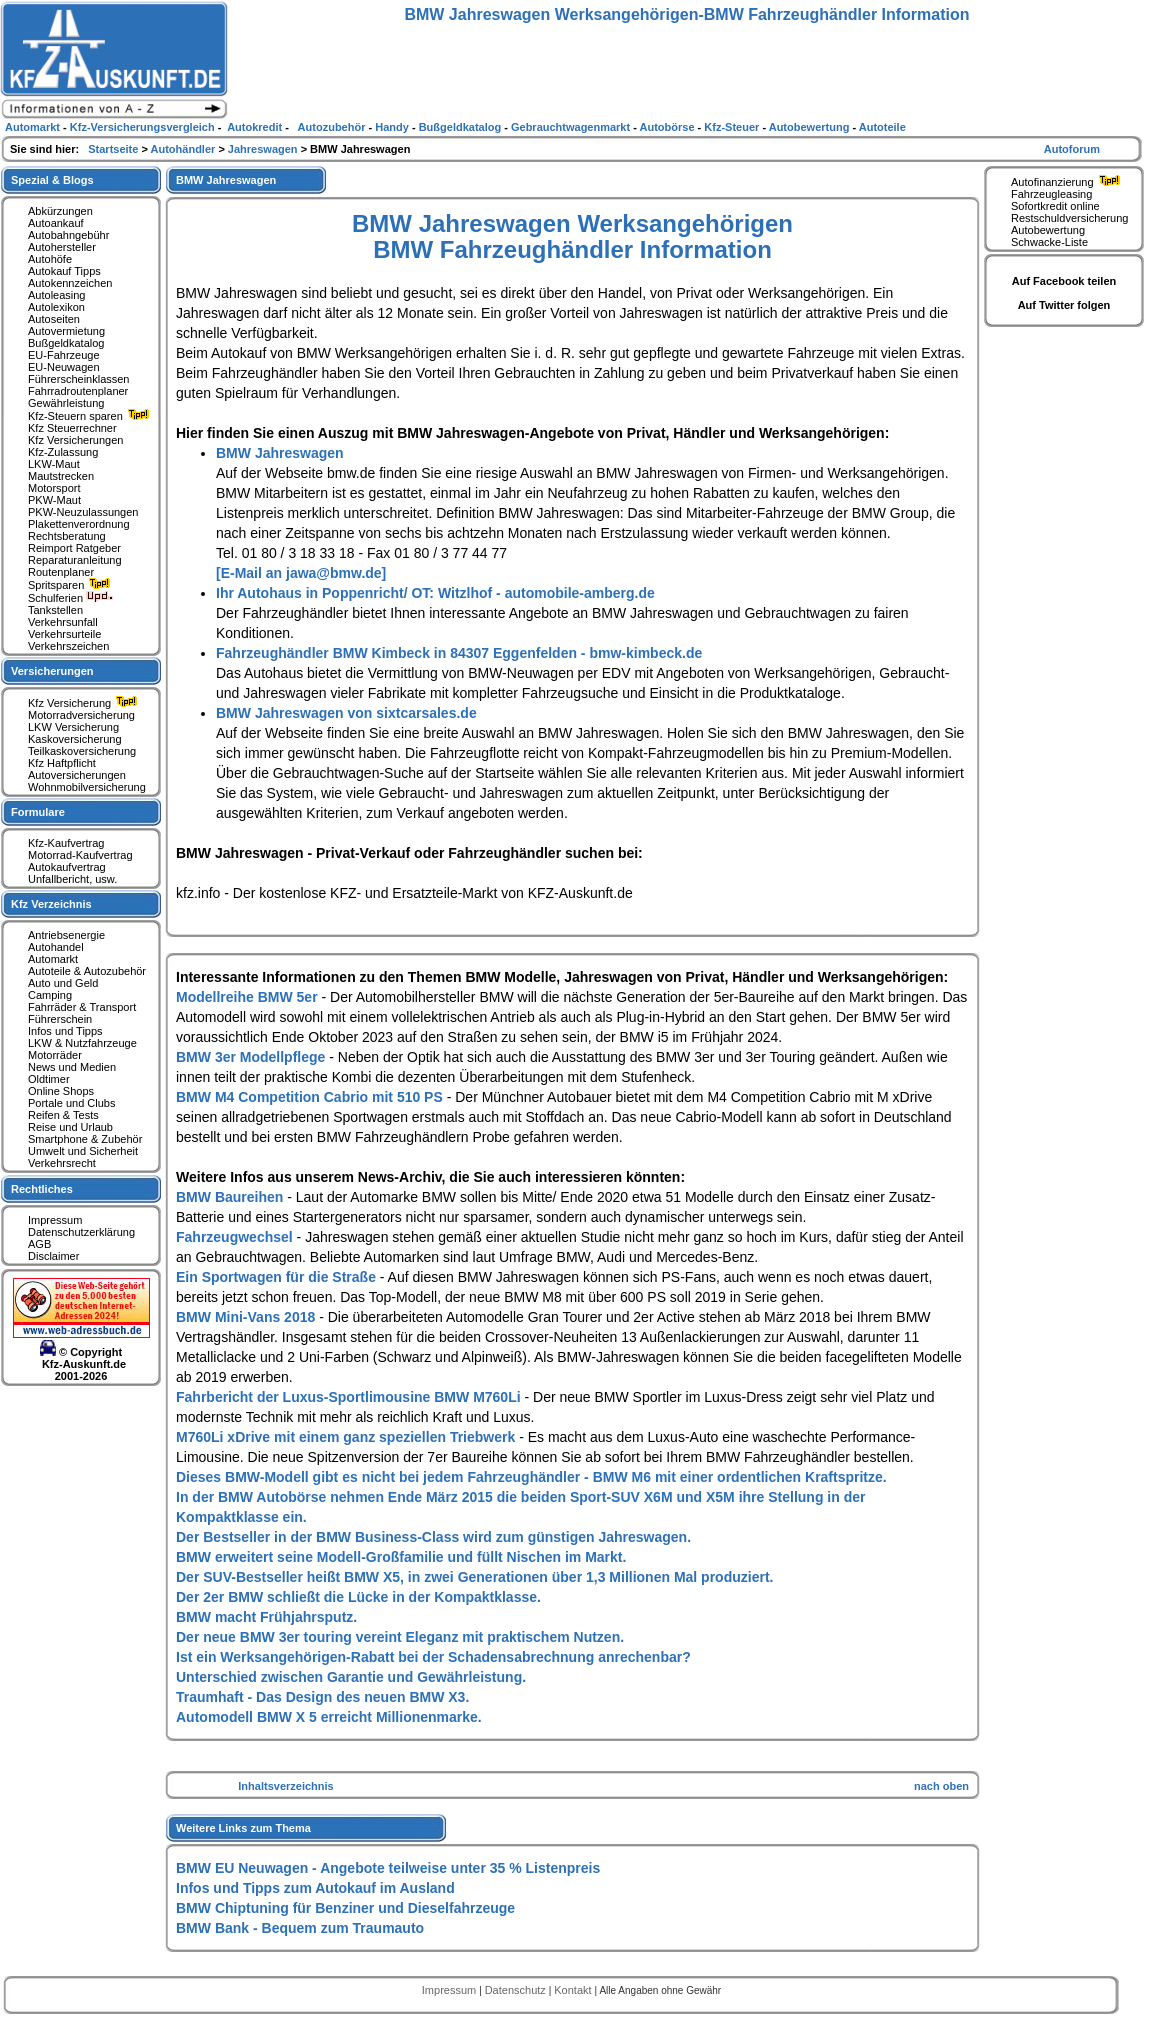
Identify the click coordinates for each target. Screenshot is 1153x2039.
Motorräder (55, 1055)
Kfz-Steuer (733, 127)
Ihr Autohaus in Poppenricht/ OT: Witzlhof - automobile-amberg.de (435, 593)
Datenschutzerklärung (81, 1232)
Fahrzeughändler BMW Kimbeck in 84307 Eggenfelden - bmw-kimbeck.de (459, 653)
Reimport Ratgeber (74, 548)
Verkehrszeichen (68, 646)
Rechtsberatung (67, 536)
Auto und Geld (63, 983)
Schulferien (71, 598)
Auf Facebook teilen (1064, 281)
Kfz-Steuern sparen (91, 416)
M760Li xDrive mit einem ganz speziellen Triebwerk (347, 1437)
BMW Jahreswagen (280, 453)
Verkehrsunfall (63, 622)
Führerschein (60, 1019)
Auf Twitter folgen (1064, 305)
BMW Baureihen (231, 1197)
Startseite (114, 149)
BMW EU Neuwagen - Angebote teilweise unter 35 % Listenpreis (388, 1868)
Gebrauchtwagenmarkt (572, 127)
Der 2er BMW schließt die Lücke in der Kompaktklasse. (358, 1597)
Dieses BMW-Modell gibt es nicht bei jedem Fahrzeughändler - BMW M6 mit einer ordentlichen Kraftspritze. (531, 1477)
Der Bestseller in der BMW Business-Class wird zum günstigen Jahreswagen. (433, 1537)
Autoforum (1072, 149)
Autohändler (185, 149)
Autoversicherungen (77, 775)
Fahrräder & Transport (82, 1007)
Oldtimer (49, 1079)
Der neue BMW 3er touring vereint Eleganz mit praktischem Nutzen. (400, 1637)
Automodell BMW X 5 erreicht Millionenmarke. (329, 1717)
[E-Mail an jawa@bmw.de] (301, 573)
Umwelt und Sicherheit (83, 1151)
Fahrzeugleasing (1051, 194)
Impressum (55, 1220)
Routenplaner (61, 572)
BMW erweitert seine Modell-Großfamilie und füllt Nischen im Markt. (401, 1557)
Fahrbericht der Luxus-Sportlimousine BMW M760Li (350, 1397)
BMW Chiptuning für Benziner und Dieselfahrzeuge (345, 1908)
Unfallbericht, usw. (72, 879)
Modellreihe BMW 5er (248, 997)
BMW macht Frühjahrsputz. (266, 1617)
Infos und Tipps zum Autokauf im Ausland (315, 1888)
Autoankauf (56, 223)
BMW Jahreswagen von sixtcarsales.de (346, 713)
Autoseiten (54, 319)
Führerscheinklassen (79, 379)
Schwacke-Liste (1049, 242)
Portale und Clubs (71, 1103)
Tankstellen (55, 610)
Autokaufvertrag (67, 867)
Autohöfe (50, 259)
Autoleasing (57, 295)
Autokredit (256, 127)
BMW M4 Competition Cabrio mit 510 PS (311, 1097)
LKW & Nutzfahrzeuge (82, 1043)
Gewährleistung (66, 403)
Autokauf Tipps (64, 271)
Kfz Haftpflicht (62, 763)
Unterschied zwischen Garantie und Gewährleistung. (351, 1677)
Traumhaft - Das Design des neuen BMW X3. (322, 1697)
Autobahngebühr (68, 235)
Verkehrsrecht (62, 1163)
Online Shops (61, 1091)
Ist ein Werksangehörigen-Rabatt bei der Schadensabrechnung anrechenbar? (433, 1657)
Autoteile (882, 127)
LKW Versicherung (73, 727)
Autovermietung (66, 331)
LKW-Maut (54, 464)
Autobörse (669, 127)
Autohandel (56, 947)
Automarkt (53, 959)
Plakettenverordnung (79, 524)
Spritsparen (71, 585)
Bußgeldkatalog (66, 343)
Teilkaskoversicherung (82, 751)
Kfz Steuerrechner (72, 428)
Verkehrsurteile (64, 634)
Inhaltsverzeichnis (285, 1786)
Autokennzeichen (70, 283)
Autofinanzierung (1068, 182)
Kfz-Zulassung (63, 452)
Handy (393, 127)
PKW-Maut (54, 500)
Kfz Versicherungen (75, 440)
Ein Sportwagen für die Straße (278, 1277)
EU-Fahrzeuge (64, 355)
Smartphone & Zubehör (85, 1139)
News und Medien (72, 1067)
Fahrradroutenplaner (78, 391)
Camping (50, 995)
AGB (39, 1244)
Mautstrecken (61, 476)
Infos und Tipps (65, 1031)
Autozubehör (332, 127)
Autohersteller (62, 247)
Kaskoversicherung (75, 739)
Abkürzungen (60, 211)
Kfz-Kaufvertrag (66, 843)
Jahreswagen (264, 149)
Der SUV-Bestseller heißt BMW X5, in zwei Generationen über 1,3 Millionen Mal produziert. (474, 1577)
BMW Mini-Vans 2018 (247, 1317)
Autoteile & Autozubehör (87, 971)
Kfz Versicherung (85, 703)
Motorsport (54, 488)
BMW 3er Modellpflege (252, 1057)
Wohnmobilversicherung (87, 787)
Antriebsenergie (66, 935)
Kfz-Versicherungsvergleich (144, 127)
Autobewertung (1048, 230)
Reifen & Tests (63, 1115)
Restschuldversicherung (1069, 218)
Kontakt (574, 1990)
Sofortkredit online (1055, 206)
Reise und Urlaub (70, 1127)
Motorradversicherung (81, 715)
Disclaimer (53, 1256)
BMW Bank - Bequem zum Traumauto (300, 1928)
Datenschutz (517, 1990)
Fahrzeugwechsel (236, 1237)
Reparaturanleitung (75, 560)
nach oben (941, 1786)
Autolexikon (56, 307)
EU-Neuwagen (64, 367)
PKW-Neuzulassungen (83, 512)
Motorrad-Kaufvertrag (80, 855)
